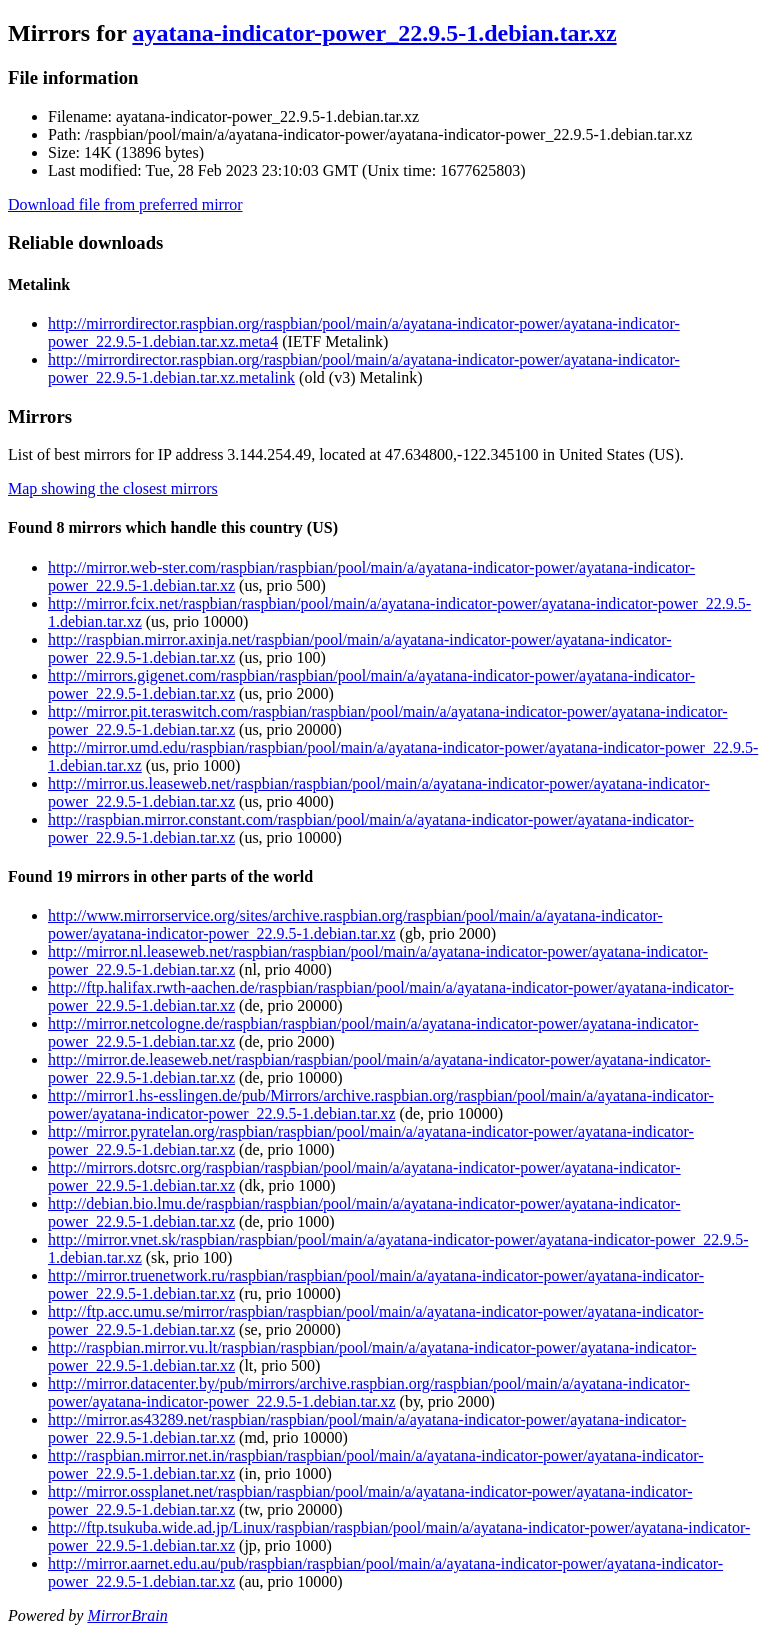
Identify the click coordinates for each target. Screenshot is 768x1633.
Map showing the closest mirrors (113, 488)
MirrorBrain (127, 1615)
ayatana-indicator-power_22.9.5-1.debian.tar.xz (374, 33)
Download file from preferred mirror (125, 204)
